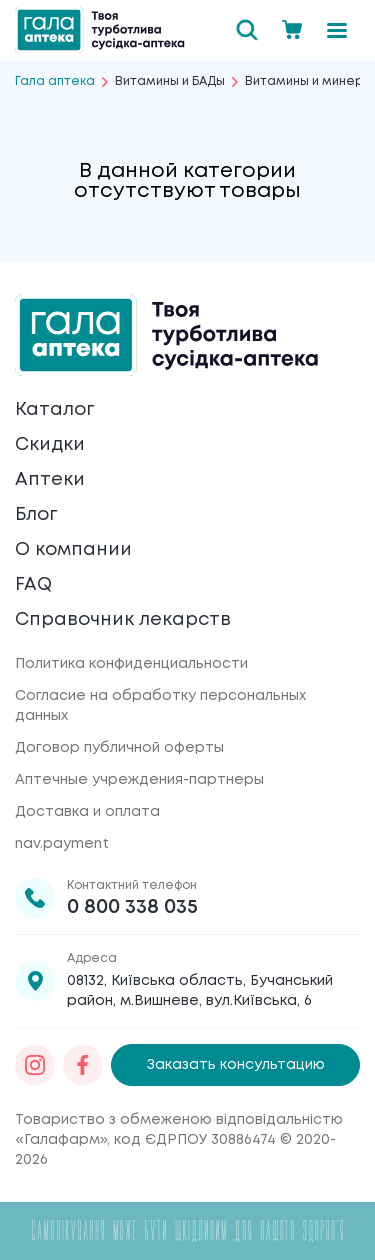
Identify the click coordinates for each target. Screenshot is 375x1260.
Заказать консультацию (236, 1065)
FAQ (33, 585)
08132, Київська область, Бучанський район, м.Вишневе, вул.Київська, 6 (200, 991)
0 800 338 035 (132, 907)
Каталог (54, 410)
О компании (73, 550)
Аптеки (50, 480)
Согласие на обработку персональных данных (160, 706)
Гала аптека (55, 81)
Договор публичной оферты (119, 748)
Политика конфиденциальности (131, 664)
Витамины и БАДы (170, 81)
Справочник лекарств (123, 620)
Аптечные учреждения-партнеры (139, 780)
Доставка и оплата (87, 812)
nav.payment (62, 844)
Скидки (50, 445)
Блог (36, 515)
